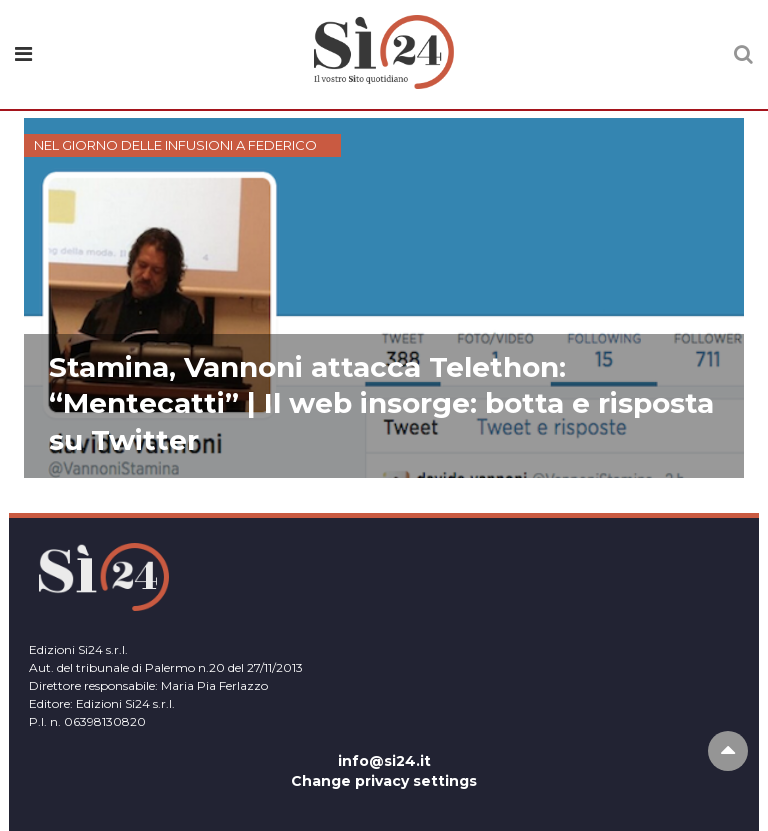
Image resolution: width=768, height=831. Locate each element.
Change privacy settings (384, 781)
